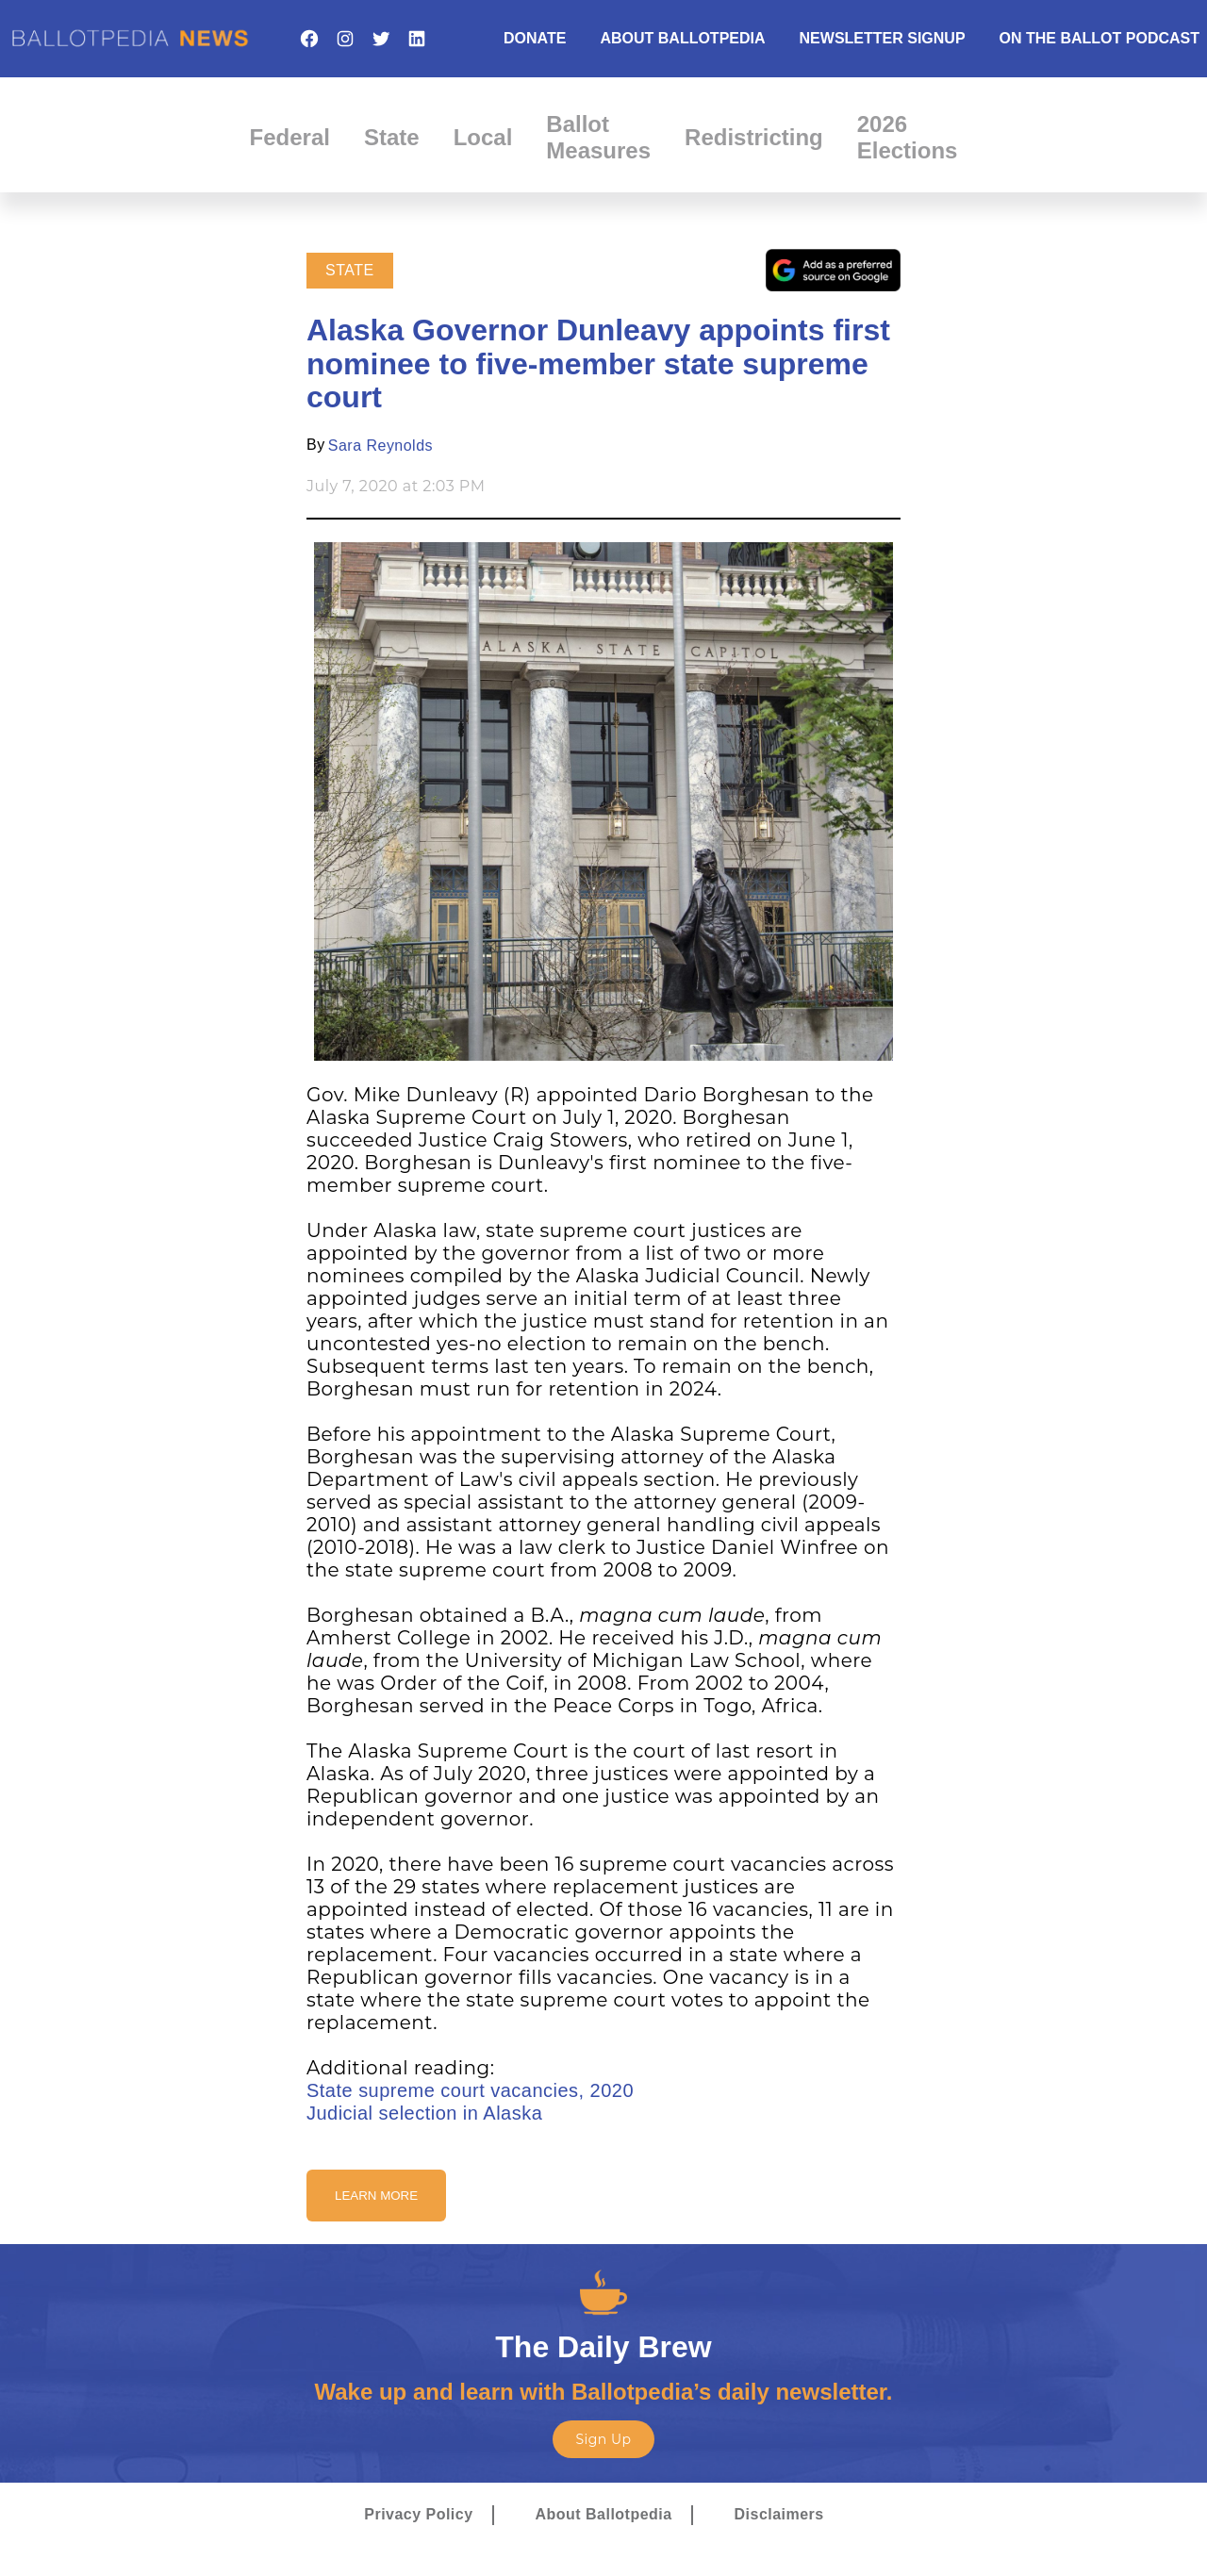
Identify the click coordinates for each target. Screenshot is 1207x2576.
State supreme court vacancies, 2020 (470, 2090)
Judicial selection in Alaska (424, 2113)
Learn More (376, 2195)
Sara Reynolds (380, 446)
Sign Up (603, 2439)
